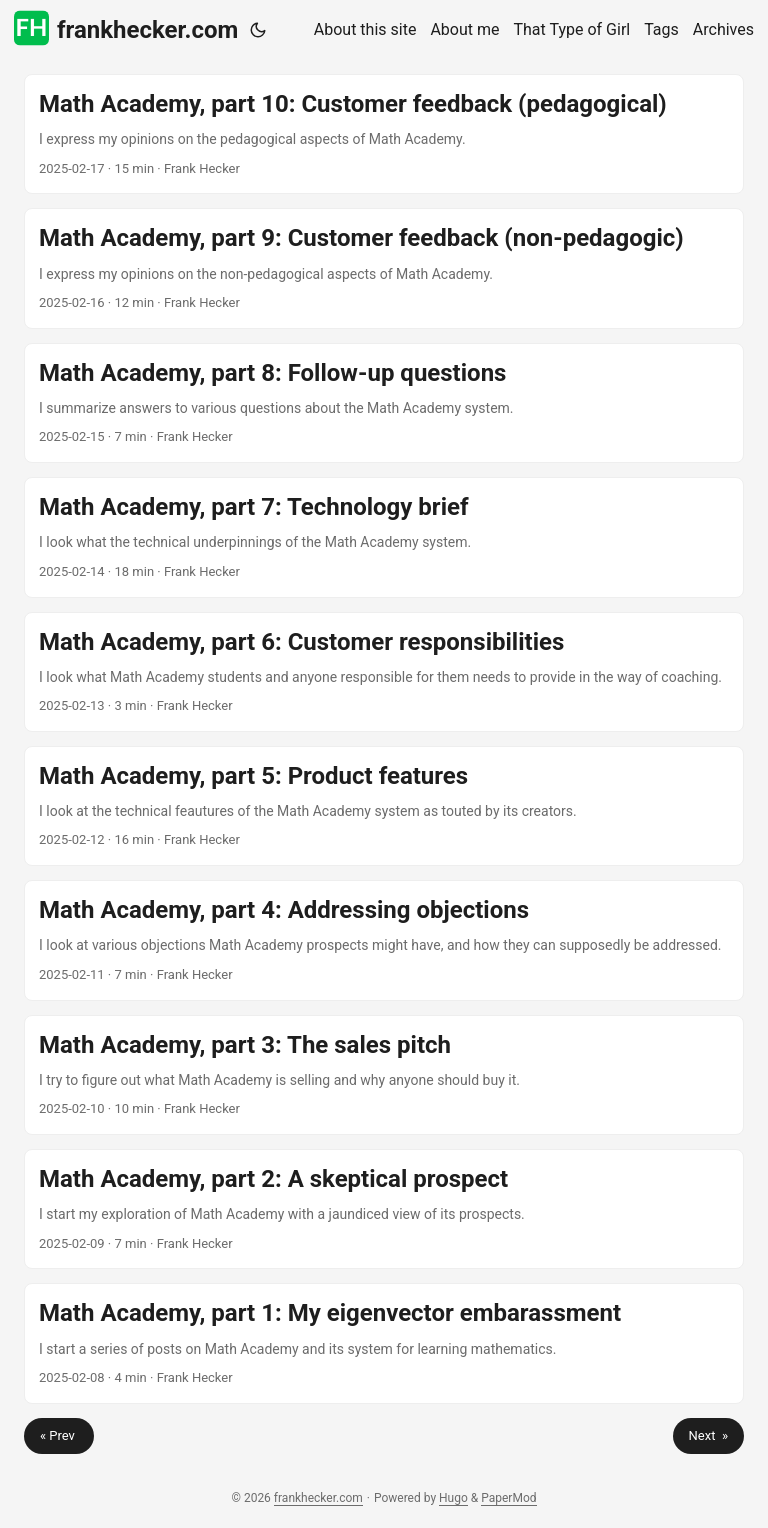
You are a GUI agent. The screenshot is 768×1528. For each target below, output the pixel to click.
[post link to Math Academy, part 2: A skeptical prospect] (384, 1209)
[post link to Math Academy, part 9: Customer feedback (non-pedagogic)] (384, 268)
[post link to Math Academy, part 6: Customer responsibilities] (384, 672)
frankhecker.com (126, 28)
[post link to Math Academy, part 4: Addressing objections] (384, 940)
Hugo (453, 1498)
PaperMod (508, 1498)
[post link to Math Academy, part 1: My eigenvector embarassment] (384, 1343)
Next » (708, 1435)
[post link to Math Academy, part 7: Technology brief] (384, 537)
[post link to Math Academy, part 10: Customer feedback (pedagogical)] (384, 134)
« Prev (59, 1435)
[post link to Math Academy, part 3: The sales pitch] (384, 1075)
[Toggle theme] (258, 30)
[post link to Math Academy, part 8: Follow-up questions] (384, 403)
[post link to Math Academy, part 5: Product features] (384, 806)
